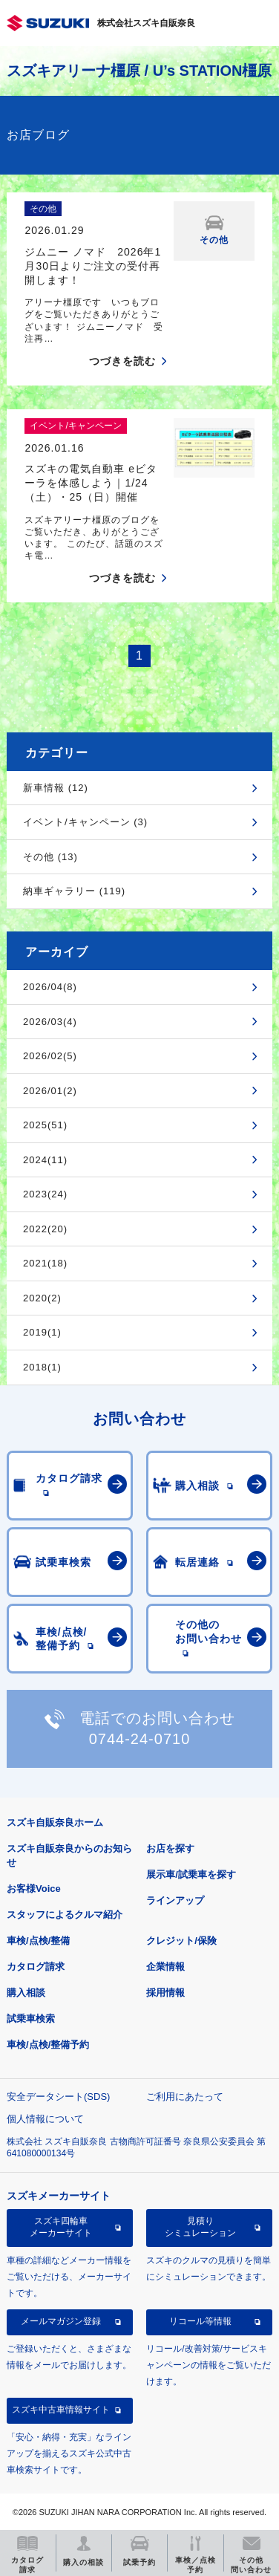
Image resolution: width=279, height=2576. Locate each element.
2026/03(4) (50, 1021)
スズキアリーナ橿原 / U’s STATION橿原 (139, 70)
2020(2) (42, 1298)
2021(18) (45, 1263)
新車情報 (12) (55, 787)
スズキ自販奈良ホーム (55, 1822)
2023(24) (45, 1194)
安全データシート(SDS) (58, 2096)
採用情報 (165, 1992)
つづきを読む (122, 361)
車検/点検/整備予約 (48, 2044)
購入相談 (26, 1992)
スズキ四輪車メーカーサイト (61, 2227)
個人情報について (45, 2118)
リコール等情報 (200, 2321)
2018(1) (42, 1367)
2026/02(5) (50, 1055)
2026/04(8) (50, 986)
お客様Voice (34, 1888)
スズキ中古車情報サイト (61, 2409)
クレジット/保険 (181, 1940)
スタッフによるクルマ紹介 (64, 1914)
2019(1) (42, 1332)
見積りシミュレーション (200, 2227)
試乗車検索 (31, 2018)
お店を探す (170, 1848)
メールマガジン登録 (61, 2321)
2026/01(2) (50, 1090)
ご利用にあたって (184, 2096)
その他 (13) (50, 856)
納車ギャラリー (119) (74, 891)
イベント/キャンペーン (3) (85, 821)
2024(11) (45, 1159)
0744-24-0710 (140, 1739)
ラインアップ (175, 1900)
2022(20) (45, 1229)
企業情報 (165, 1966)
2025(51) (45, 1125)
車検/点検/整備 (38, 1940)
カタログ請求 (36, 1966)
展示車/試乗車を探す (191, 1874)
